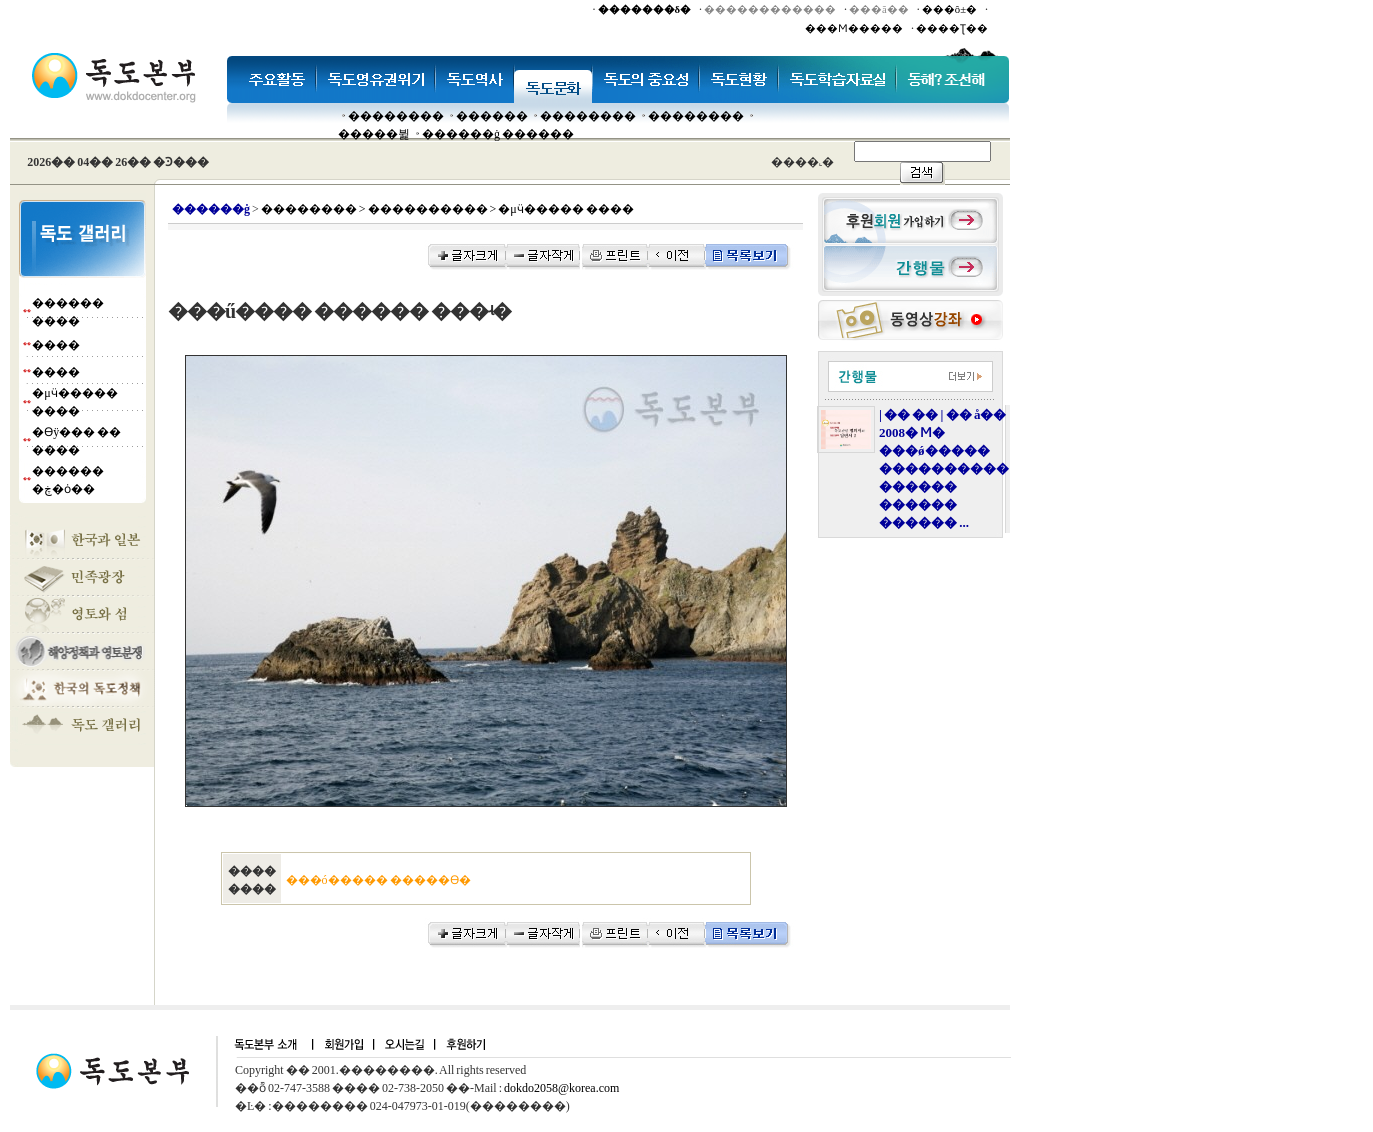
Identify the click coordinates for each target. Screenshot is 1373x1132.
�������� (396, 116)
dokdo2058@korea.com (561, 1088)
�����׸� (492, 116)
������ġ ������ (498, 134)
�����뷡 (374, 134)
